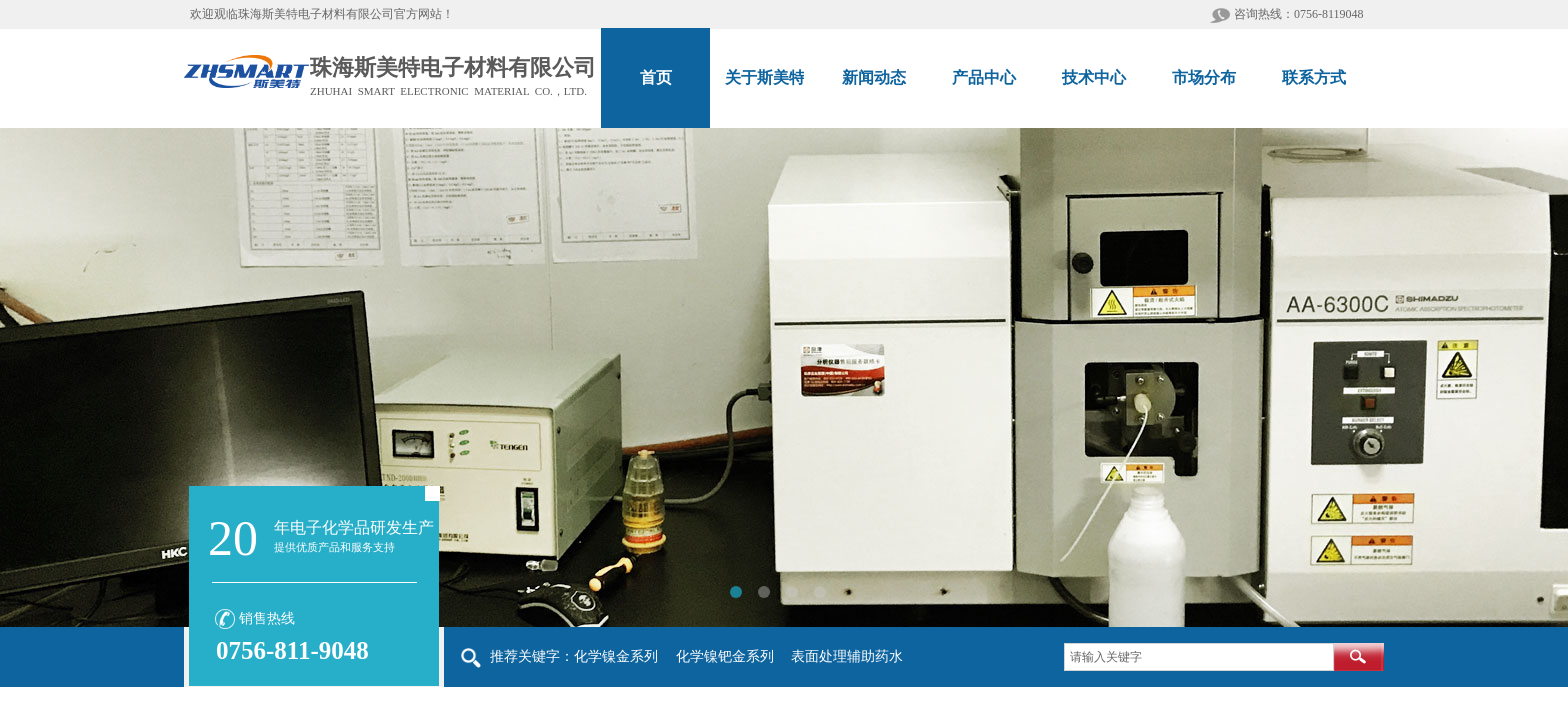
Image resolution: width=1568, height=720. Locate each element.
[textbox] (1199, 657)
